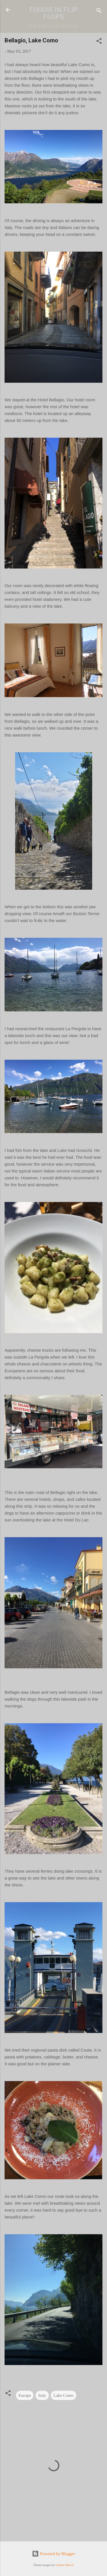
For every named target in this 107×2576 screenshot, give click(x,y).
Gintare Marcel (64, 2565)
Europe (25, 2395)
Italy (42, 2395)
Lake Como (63, 2395)
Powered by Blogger (53, 2553)
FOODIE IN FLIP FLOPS (53, 13)
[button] (99, 41)
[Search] (99, 11)
